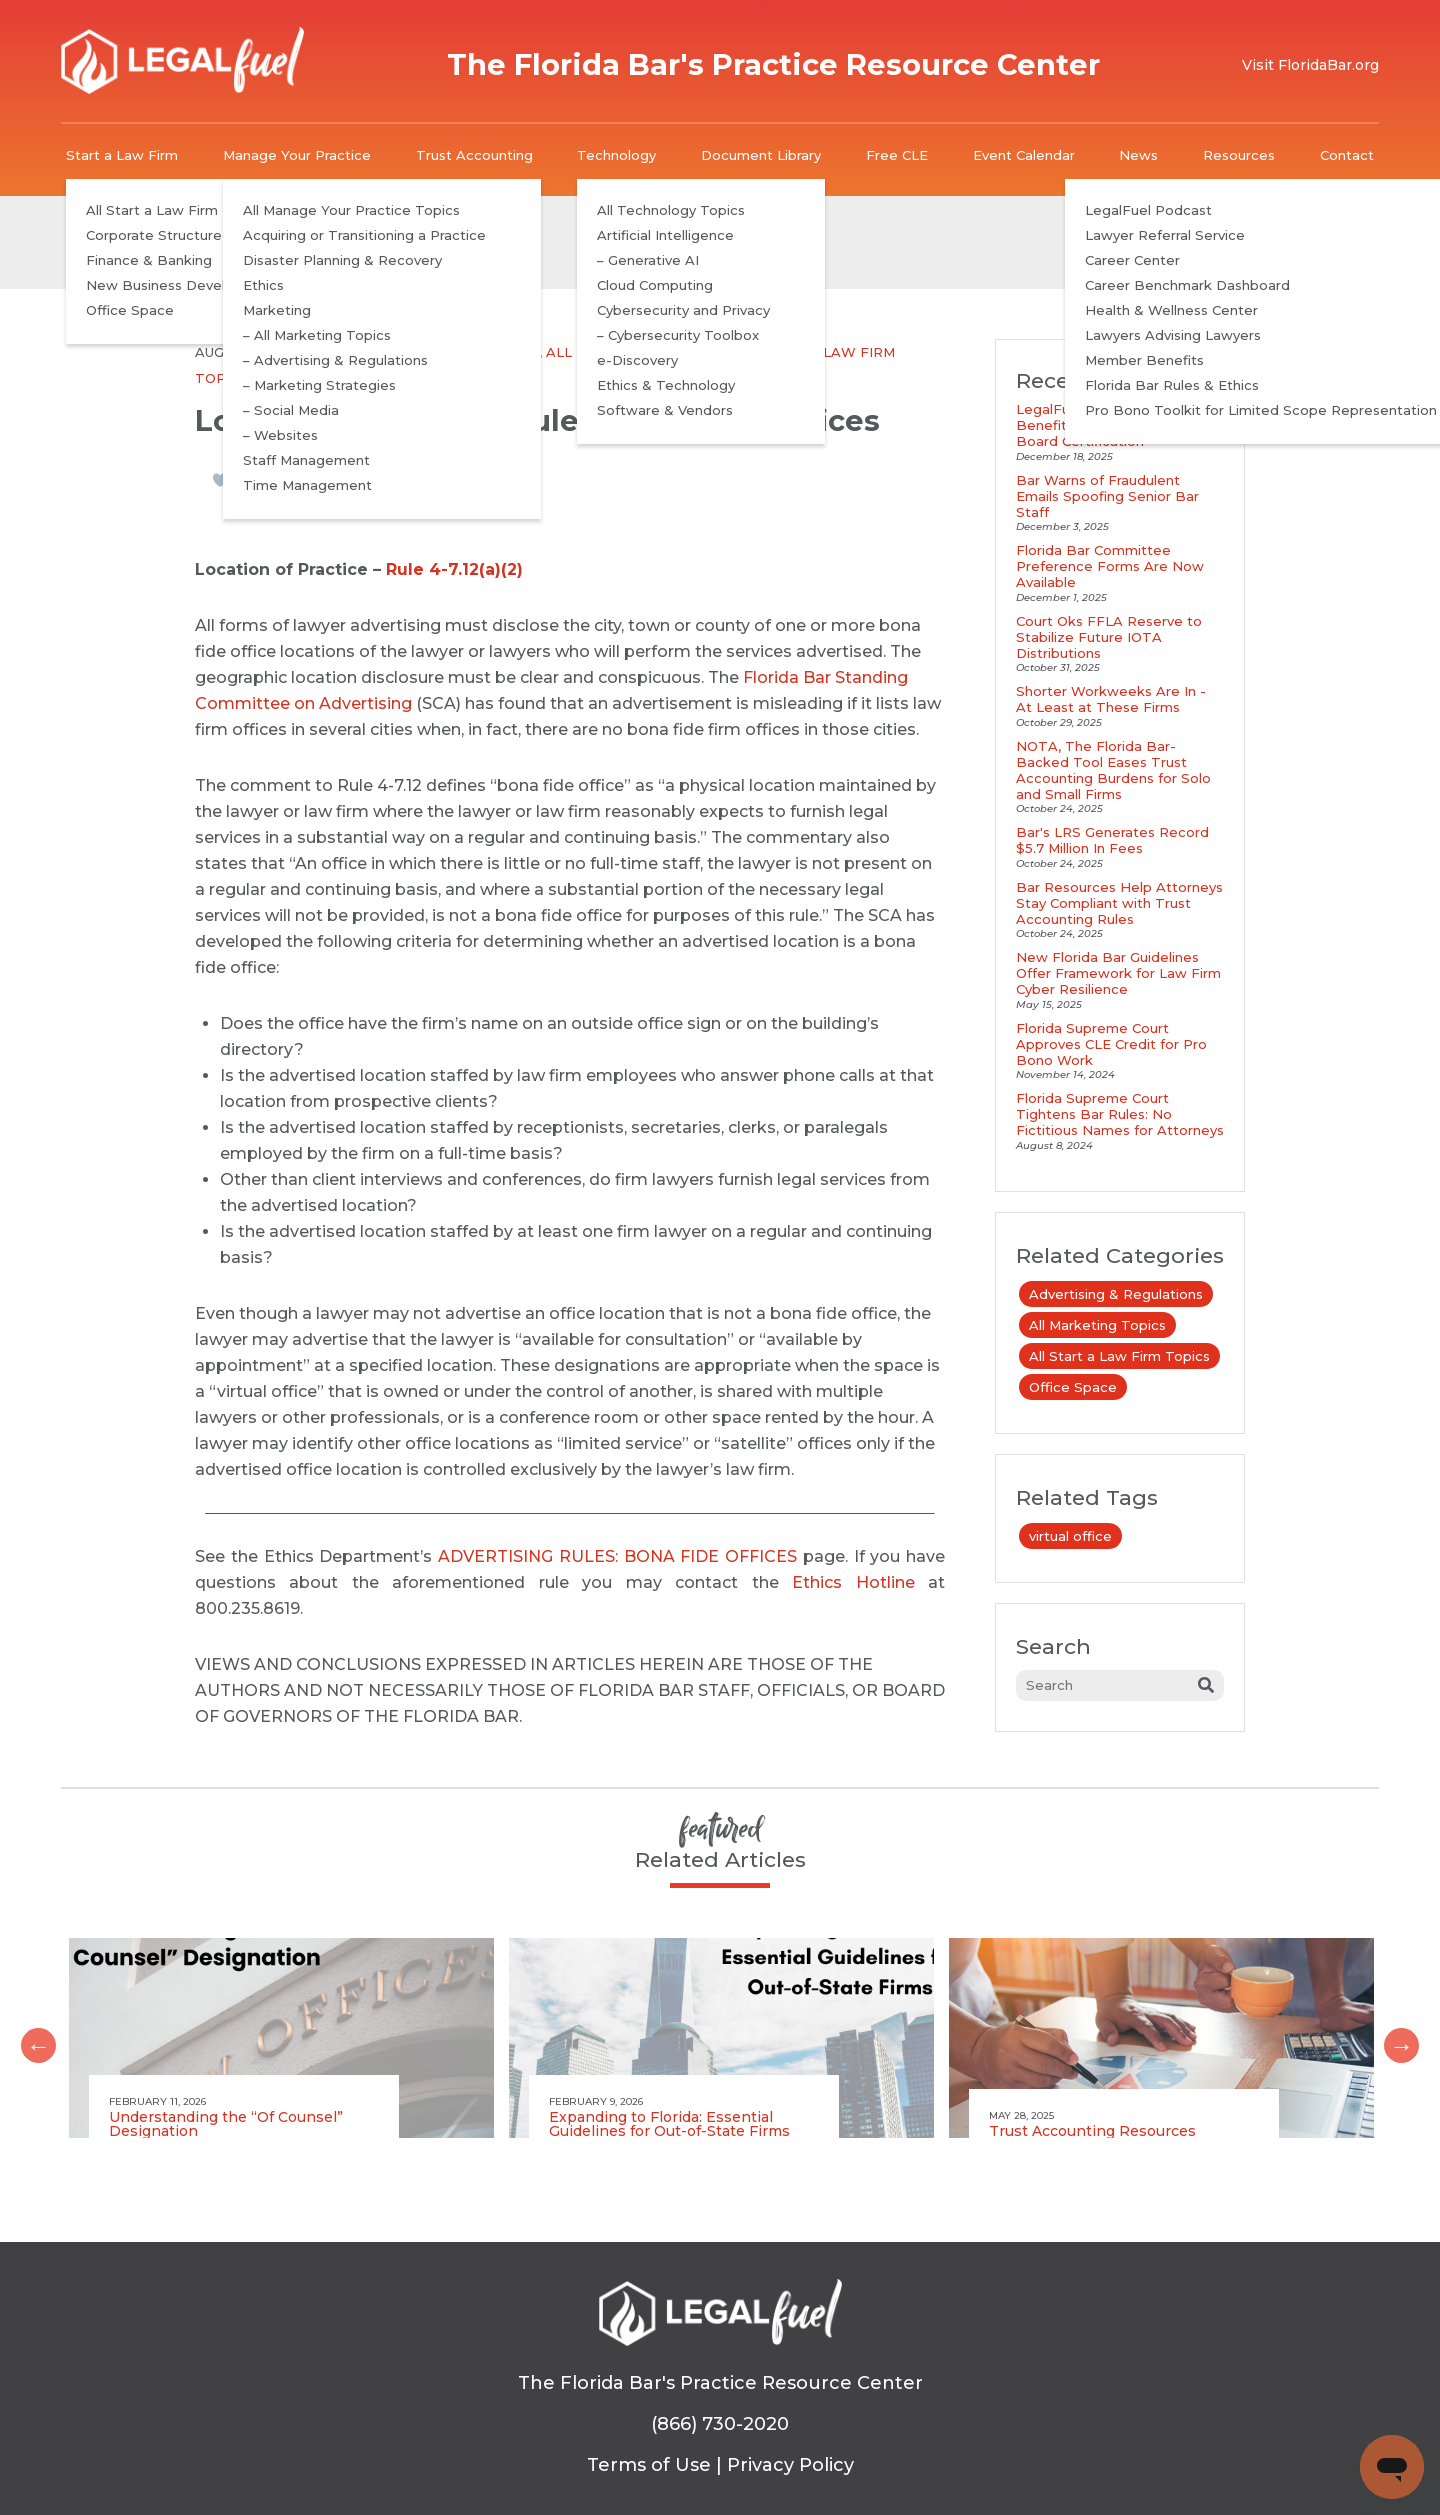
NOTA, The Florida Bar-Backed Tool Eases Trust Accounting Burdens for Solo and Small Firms (1113, 770)
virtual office (1070, 1536)
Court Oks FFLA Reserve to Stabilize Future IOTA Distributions (1109, 637)
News (1138, 155)
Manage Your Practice (297, 155)
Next (1394, 2038)
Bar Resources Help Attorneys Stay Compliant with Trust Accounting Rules (1119, 903)
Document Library (761, 155)
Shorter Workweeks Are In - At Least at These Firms (1111, 699)
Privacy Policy (790, 2465)
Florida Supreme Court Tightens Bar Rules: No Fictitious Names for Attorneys (1120, 1114)
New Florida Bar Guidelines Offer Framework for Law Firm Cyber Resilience (1118, 973)
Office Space (305, 378)
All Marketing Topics (632, 352)
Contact (1347, 155)
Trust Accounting (474, 155)
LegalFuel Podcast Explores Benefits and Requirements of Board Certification (1118, 425)
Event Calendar (1024, 155)
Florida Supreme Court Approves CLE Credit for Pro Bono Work (1111, 1044)
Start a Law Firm (122, 155)
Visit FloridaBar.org (1310, 65)
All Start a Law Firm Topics (1119, 1356)
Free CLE (897, 155)
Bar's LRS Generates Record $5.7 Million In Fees (1112, 840)
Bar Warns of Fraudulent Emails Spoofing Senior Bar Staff (1107, 496)
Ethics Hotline (853, 1582)
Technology (616, 155)
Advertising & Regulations (431, 352)
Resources (1239, 155)
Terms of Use (649, 2465)
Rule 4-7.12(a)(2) (454, 569)
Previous (31, 2038)
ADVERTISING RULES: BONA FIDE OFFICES (617, 1556)
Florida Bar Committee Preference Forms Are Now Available (1110, 566)
